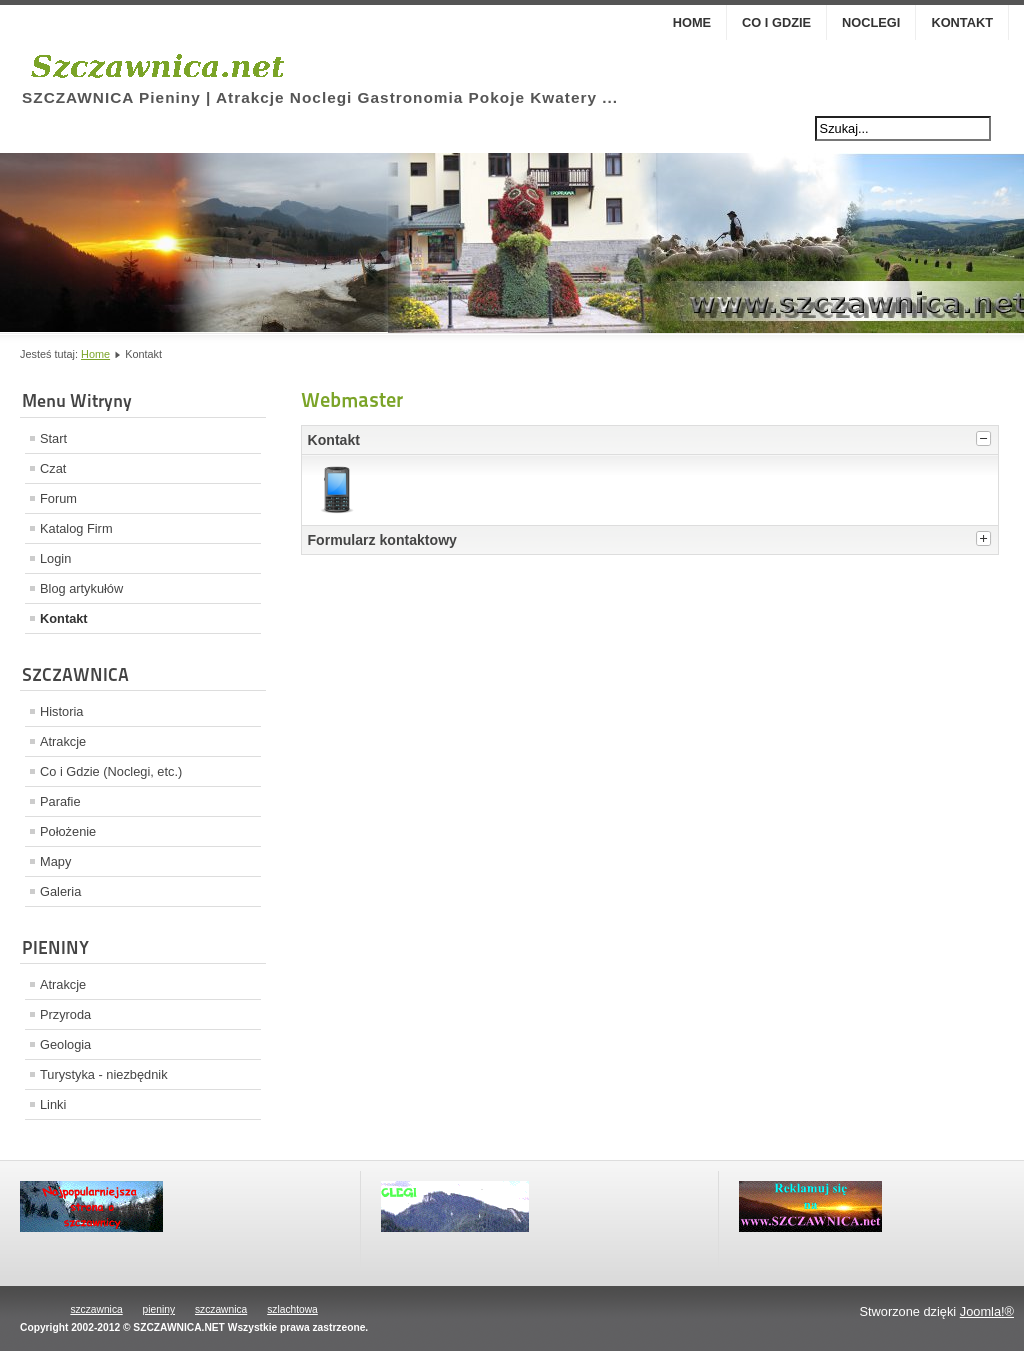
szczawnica (96, 1309)
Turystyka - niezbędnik (104, 1074)
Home (692, 22)
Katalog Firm (76, 528)
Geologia (65, 1044)
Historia (61, 711)
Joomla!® (987, 1311)
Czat (53, 468)
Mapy (55, 861)
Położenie (68, 831)
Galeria (60, 891)
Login (55, 558)
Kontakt (962, 22)
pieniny (159, 1309)
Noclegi (871, 22)
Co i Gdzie (776, 22)
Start (53, 438)
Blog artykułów (81, 588)
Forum (58, 498)
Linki (53, 1104)
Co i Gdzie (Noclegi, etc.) (111, 771)
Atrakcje (63, 741)
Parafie (60, 801)
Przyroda (65, 1014)
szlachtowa (292, 1309)
